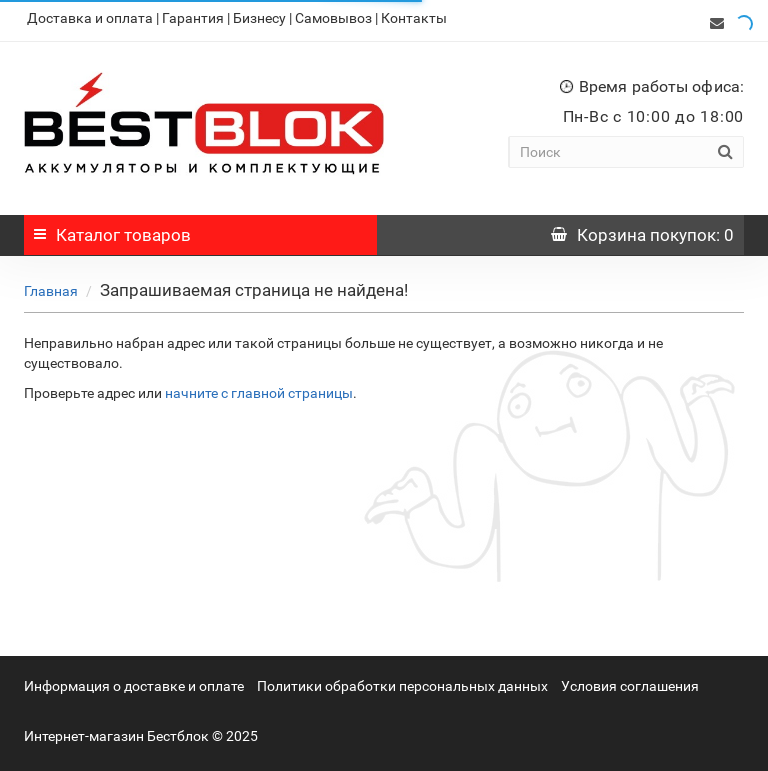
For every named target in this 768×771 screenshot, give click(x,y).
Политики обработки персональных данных (402, 681)
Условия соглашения (630, 681)
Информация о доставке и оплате (134, 681)
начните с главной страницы (259, 388)
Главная (51, 286)
